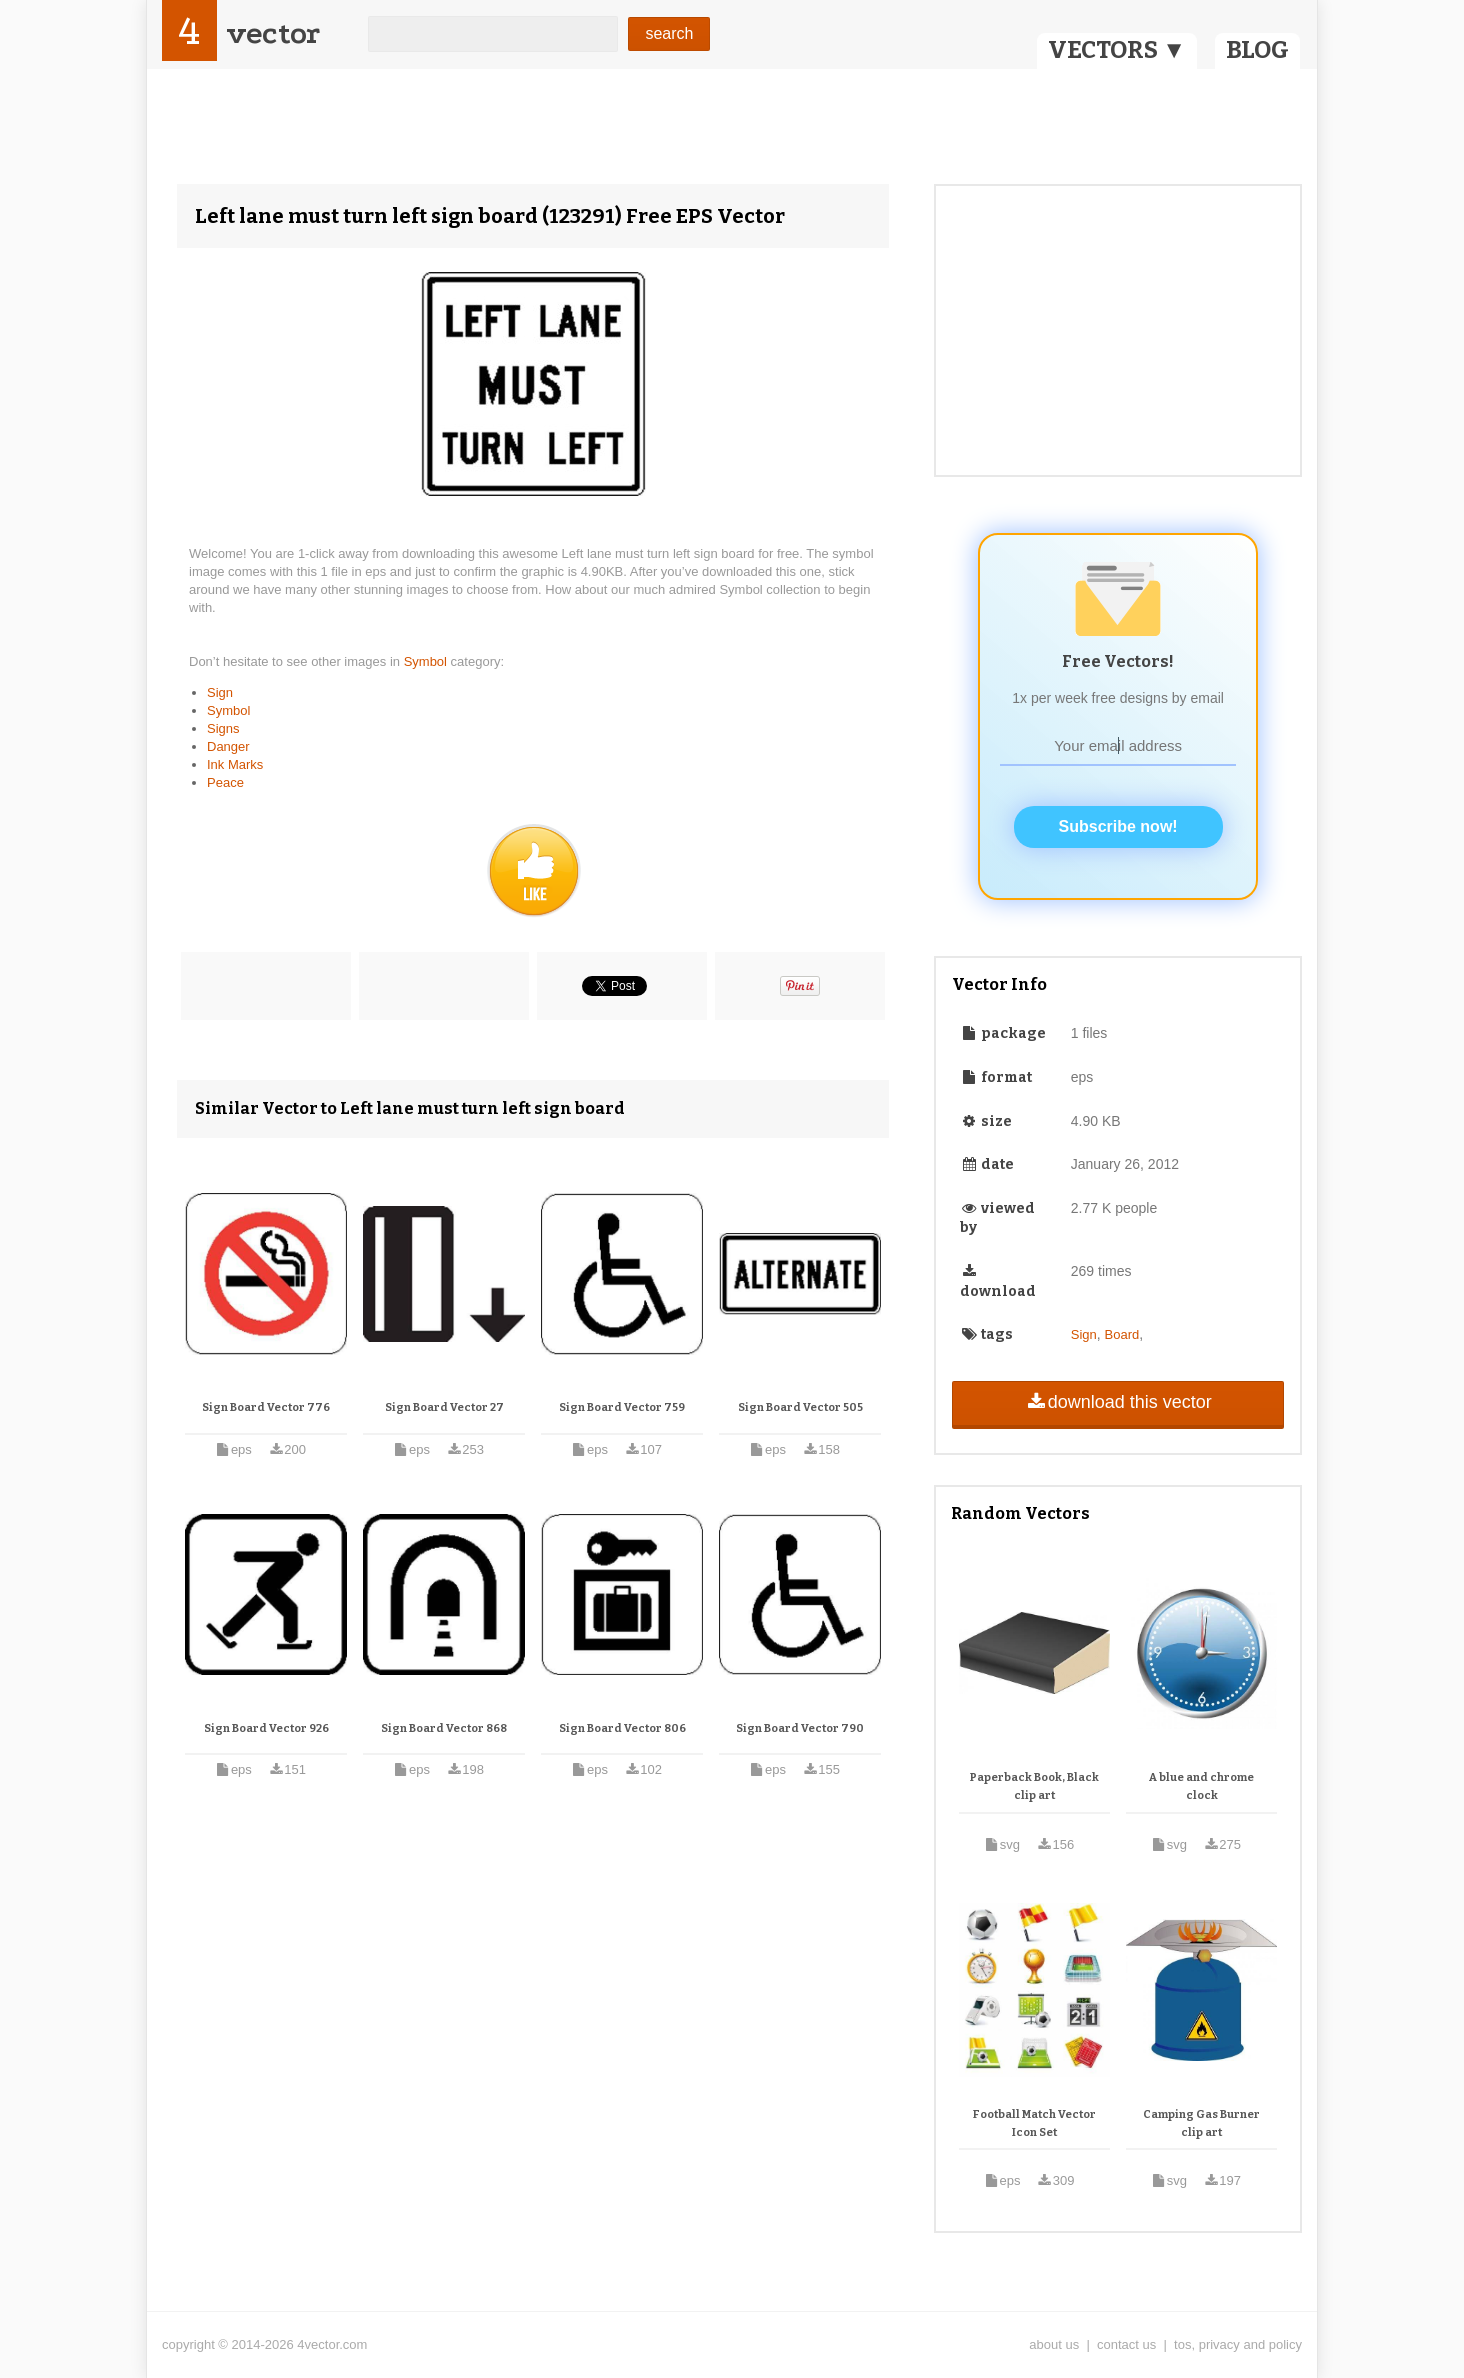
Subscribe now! (1118, 826)
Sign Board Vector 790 (800, 1728)
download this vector (1117, 1402)
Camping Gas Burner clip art (1201, 2123)
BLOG (1257, 50)
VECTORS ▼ (1117, 50)
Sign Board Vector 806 (622, 1728)
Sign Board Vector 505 (800, 1407)
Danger (228, 746)
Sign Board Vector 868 (444, 1728)
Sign (220, 692)
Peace (225, 782)
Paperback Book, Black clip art (1034, 1786)
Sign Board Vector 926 (266, 1728)
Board (1122, 1334)
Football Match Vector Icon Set (1034, 2123)
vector (273, 33)
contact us (1126, 2344)
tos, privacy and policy (1238, 2344)
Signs (223, 728)
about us (1054, 2344)
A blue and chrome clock (1201, 1786)
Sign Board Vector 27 (444, 1407)
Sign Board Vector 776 (266, 1407)
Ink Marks (235, 764)
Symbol (427, 661)
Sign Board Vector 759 (622, 1407)
